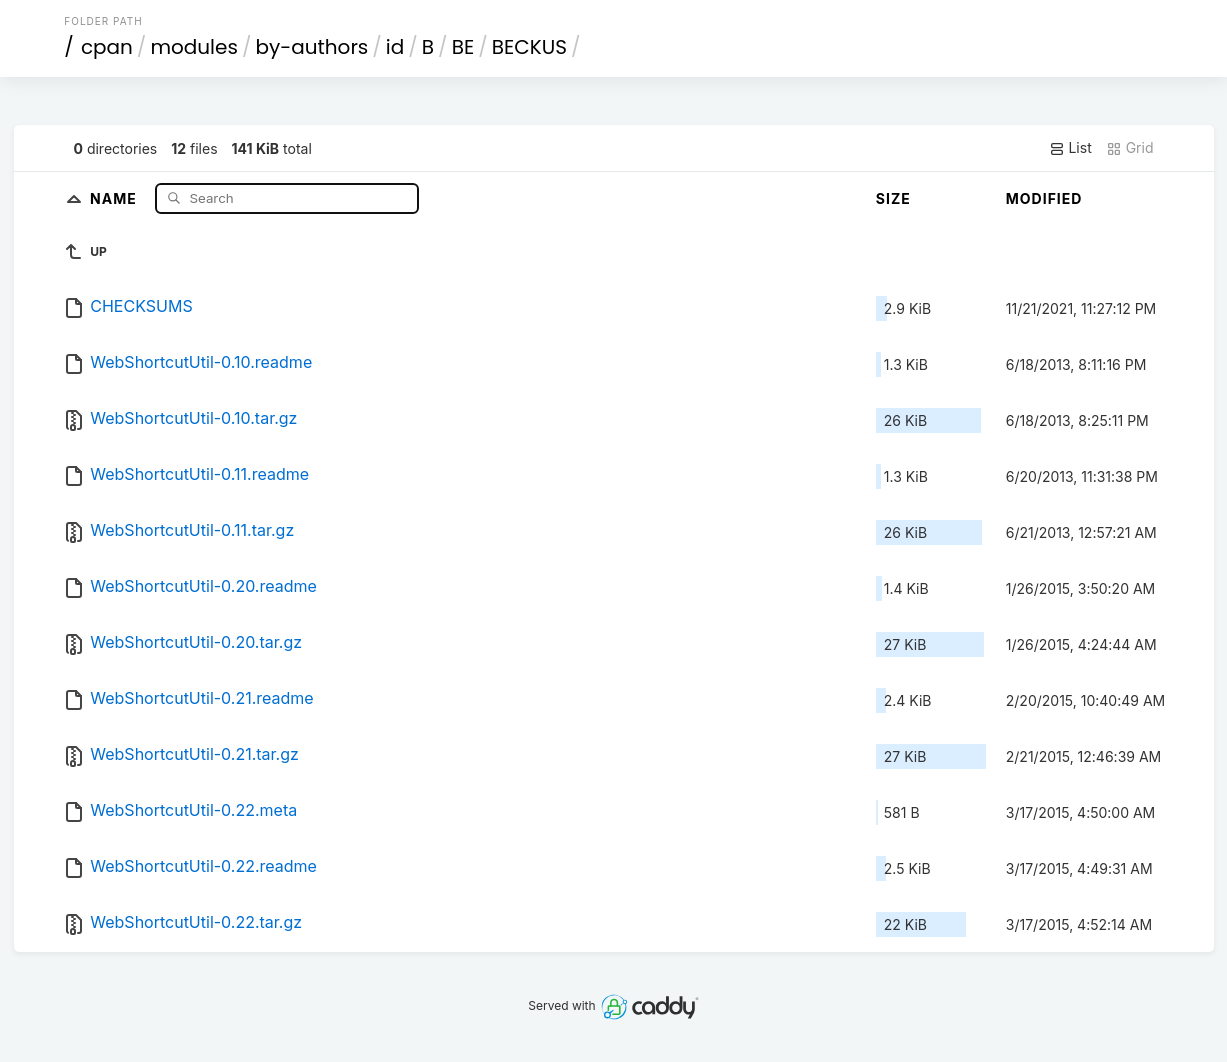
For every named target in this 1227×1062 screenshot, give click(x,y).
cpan (107, 47)
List (1070, 148)
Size (893, 198)
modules (193, 47)
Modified (1044, 198)
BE (463, 47)
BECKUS (529, 47)
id (395, 47)
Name (115, 197)
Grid (1130, 148)
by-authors (311, 47)
